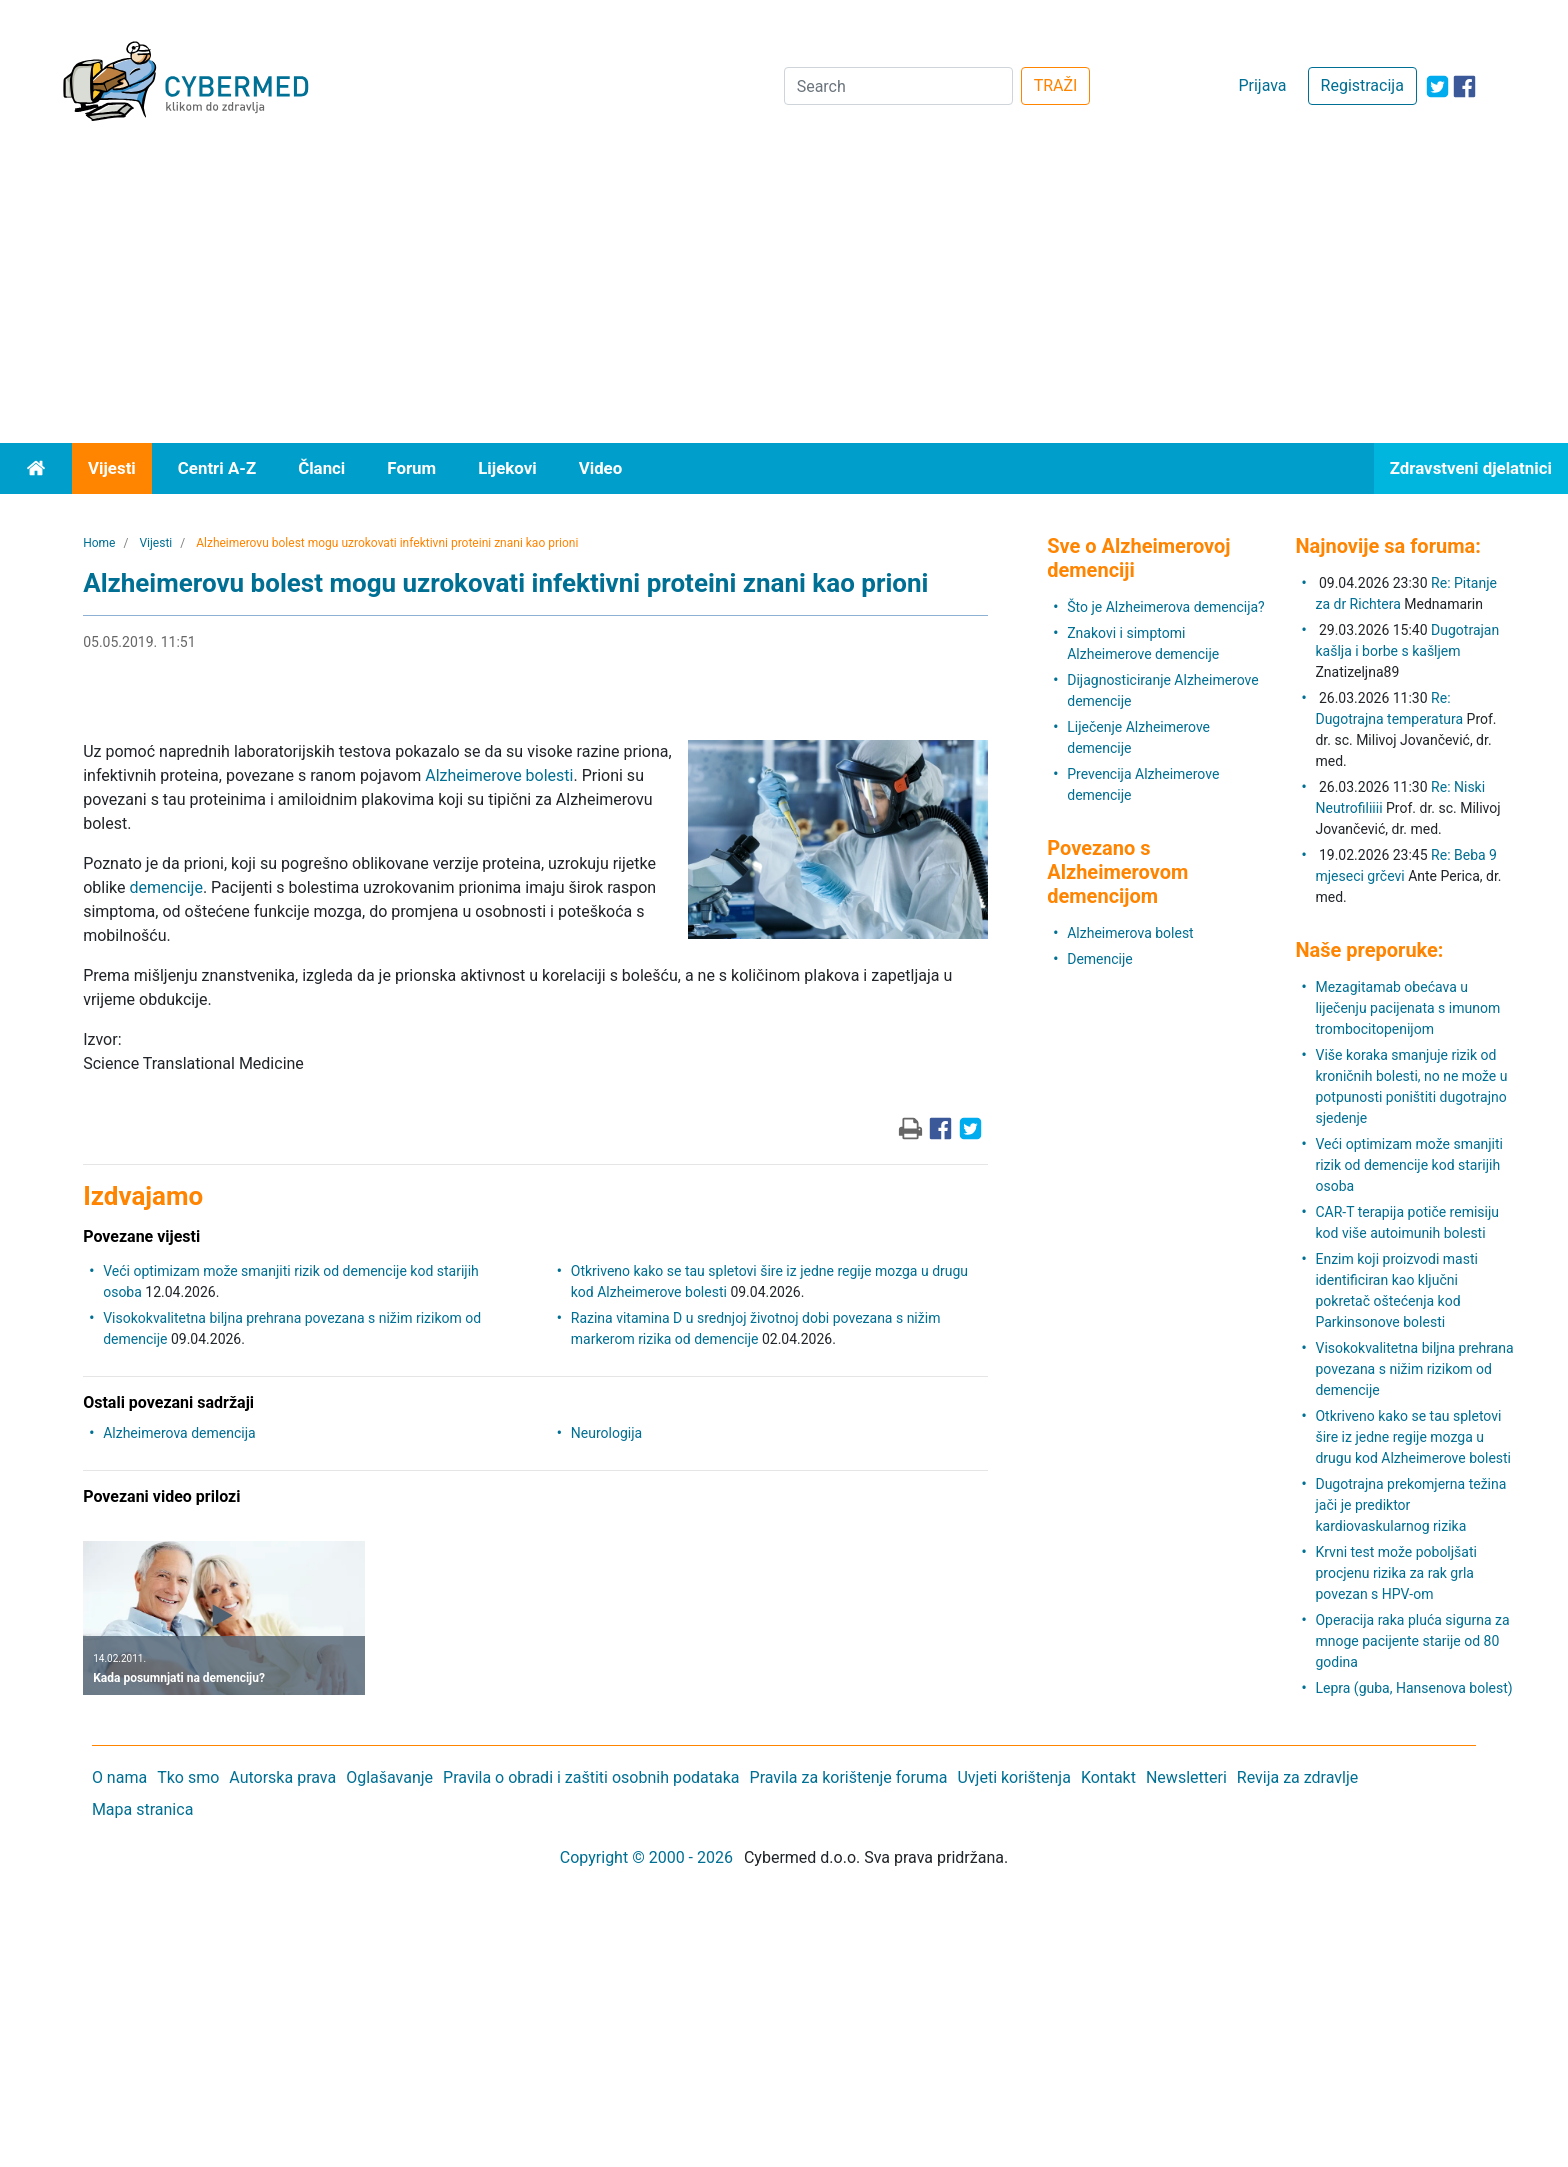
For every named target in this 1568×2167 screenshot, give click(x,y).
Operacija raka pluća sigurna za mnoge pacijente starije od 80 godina (1412, 1641)
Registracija (1362, 85)
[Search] (898, 86)
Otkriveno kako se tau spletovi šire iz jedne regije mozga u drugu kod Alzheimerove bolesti (1413, 1437)
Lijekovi (507, 468)
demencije (165, 887)
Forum (411, 468)
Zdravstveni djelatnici (1471, 468)
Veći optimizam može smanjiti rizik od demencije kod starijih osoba (1409, 1165)
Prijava (1262, 85)
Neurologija (606, 1433)
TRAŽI (1056, 85)
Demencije (1100, 959)
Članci (321, 468)
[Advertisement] (784, 293)
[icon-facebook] (1464, 86)
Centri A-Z (217, 468)
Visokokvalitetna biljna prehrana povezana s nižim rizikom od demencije (1414, 1369)
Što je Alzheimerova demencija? (1166, 607)
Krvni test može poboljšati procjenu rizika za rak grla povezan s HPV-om (1395, 1573)
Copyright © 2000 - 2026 (646, 1857)
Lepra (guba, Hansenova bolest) (1413, 1688)
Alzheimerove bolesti (499, 775)
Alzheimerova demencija (179, 1433)
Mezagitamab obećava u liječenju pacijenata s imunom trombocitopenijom (1407, 1008)
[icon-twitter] (1437, 86)
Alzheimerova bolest (1130, 933)
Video (601, 468)
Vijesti (112, 468)
